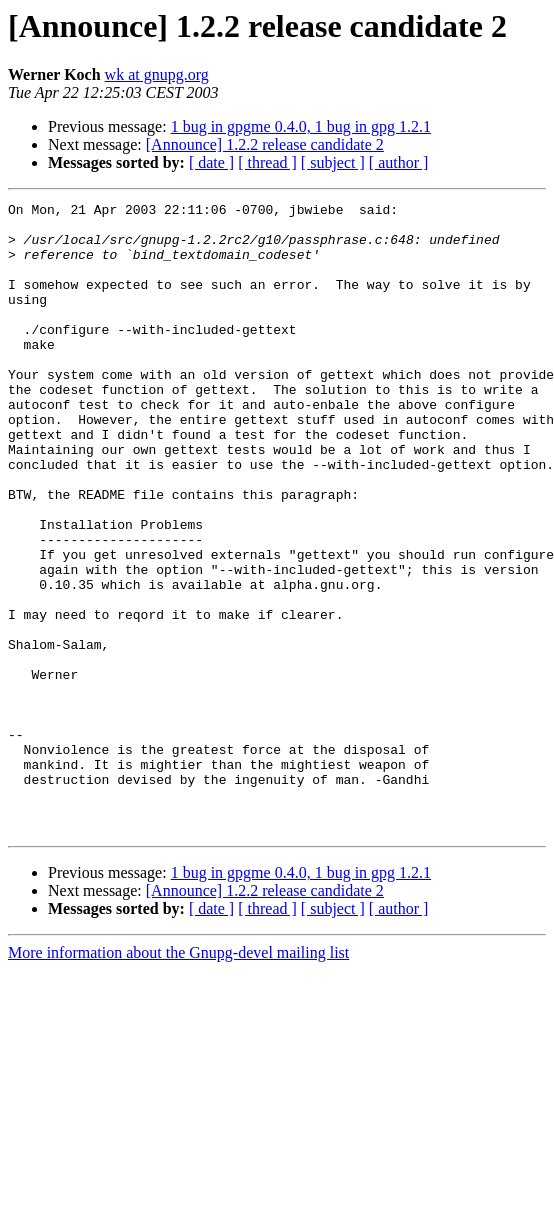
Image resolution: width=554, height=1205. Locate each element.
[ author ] (399, 162)
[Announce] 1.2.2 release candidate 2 (265, 144)
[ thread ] (267, 162)
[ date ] (211, 162)
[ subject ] (333, 162)
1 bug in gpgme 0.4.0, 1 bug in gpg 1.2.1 (301, 126)
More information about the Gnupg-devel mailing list (178, 1078)
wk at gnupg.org (157, 74)
